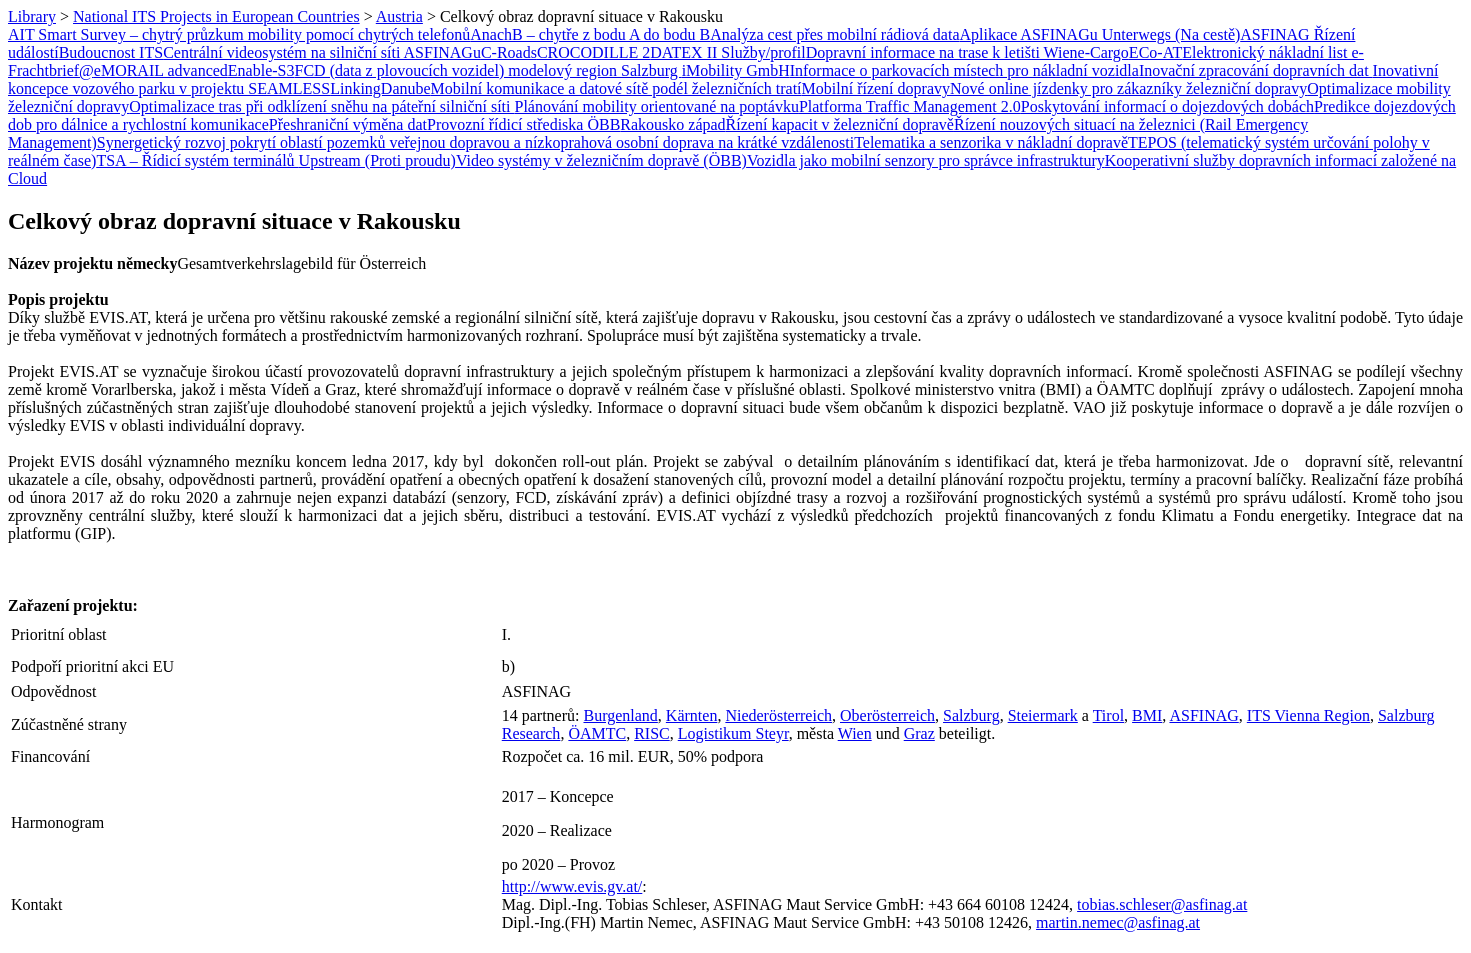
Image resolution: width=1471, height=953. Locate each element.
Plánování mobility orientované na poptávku (657, 106)
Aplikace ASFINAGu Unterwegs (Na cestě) (1100, 34)
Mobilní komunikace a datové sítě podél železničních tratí (616, 88)
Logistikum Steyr (733, 733)
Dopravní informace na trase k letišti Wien (942, 52)
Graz (919, 733)
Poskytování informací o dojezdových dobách (1167, 106)
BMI (1147, 715)
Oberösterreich (887, 715)
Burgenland (620, 715)
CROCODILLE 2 (593, 52)
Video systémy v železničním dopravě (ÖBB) (601, 160)
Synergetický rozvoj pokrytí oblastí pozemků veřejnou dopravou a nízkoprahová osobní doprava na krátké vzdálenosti (475, 142)
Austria (399, 16)
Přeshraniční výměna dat (348, 124)
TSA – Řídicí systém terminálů (197, 160)
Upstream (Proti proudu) (377, 160)
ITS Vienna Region (1308, 715)
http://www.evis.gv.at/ (572, 886)
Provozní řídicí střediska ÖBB (523, 124)
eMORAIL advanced (161, 70)
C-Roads (509, 52)
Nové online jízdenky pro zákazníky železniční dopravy (1128, 88)
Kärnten (692, 715)
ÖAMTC (597, 733)
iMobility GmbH (736, 70)
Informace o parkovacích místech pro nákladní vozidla (964, 70)
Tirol (1108, 715)
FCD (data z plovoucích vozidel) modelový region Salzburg (488, 70)
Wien (855, 733)
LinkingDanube (380, 88)
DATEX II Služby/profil (728, 52)
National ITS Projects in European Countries (216, 16)
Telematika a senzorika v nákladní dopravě (991, 142)
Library (32, 16)
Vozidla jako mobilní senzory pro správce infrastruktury (926, 160)
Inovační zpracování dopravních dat (1256, 70)
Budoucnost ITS (111, 52)
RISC (652, 733)
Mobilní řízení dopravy (876, 88)
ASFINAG (1203, 715)
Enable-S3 (261, 70)
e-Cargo (1103, 52)
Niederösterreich (778, 715)
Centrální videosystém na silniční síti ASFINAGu (322, 52)
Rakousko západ (672, 124)
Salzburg (971, 715)
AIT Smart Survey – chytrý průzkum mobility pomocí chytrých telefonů (239, 34)
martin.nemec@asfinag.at (1118, 922)
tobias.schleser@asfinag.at (1162, 904)
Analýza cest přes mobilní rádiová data (834, 34)
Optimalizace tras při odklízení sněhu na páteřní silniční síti (321, 106)
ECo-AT (1155, 52)
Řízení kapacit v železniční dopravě (840, 124)
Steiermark (1043, 715)
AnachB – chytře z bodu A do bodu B (590, 34)
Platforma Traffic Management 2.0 (910, 106)
